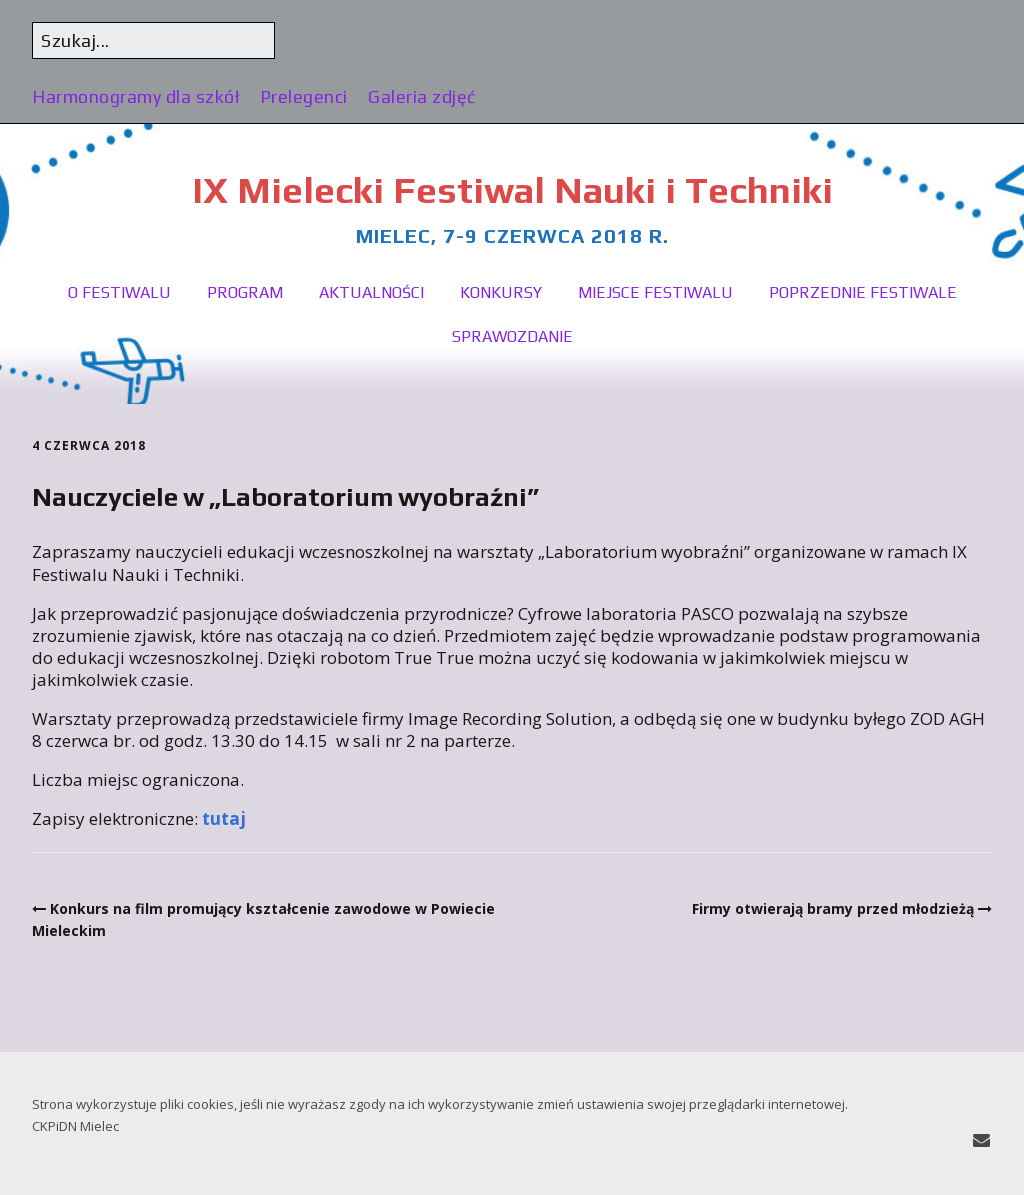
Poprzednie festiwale (863, 292)
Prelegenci (304, 96)
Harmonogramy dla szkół (135, 96)
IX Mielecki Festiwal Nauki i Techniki (512, 189)
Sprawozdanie (512, 336)
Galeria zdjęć (422, 96)
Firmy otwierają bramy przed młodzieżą (833, 908)
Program (245, 292)
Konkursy (501, 292)
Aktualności (371, 292)
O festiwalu (119, 292)
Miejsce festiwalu (655, 292)
